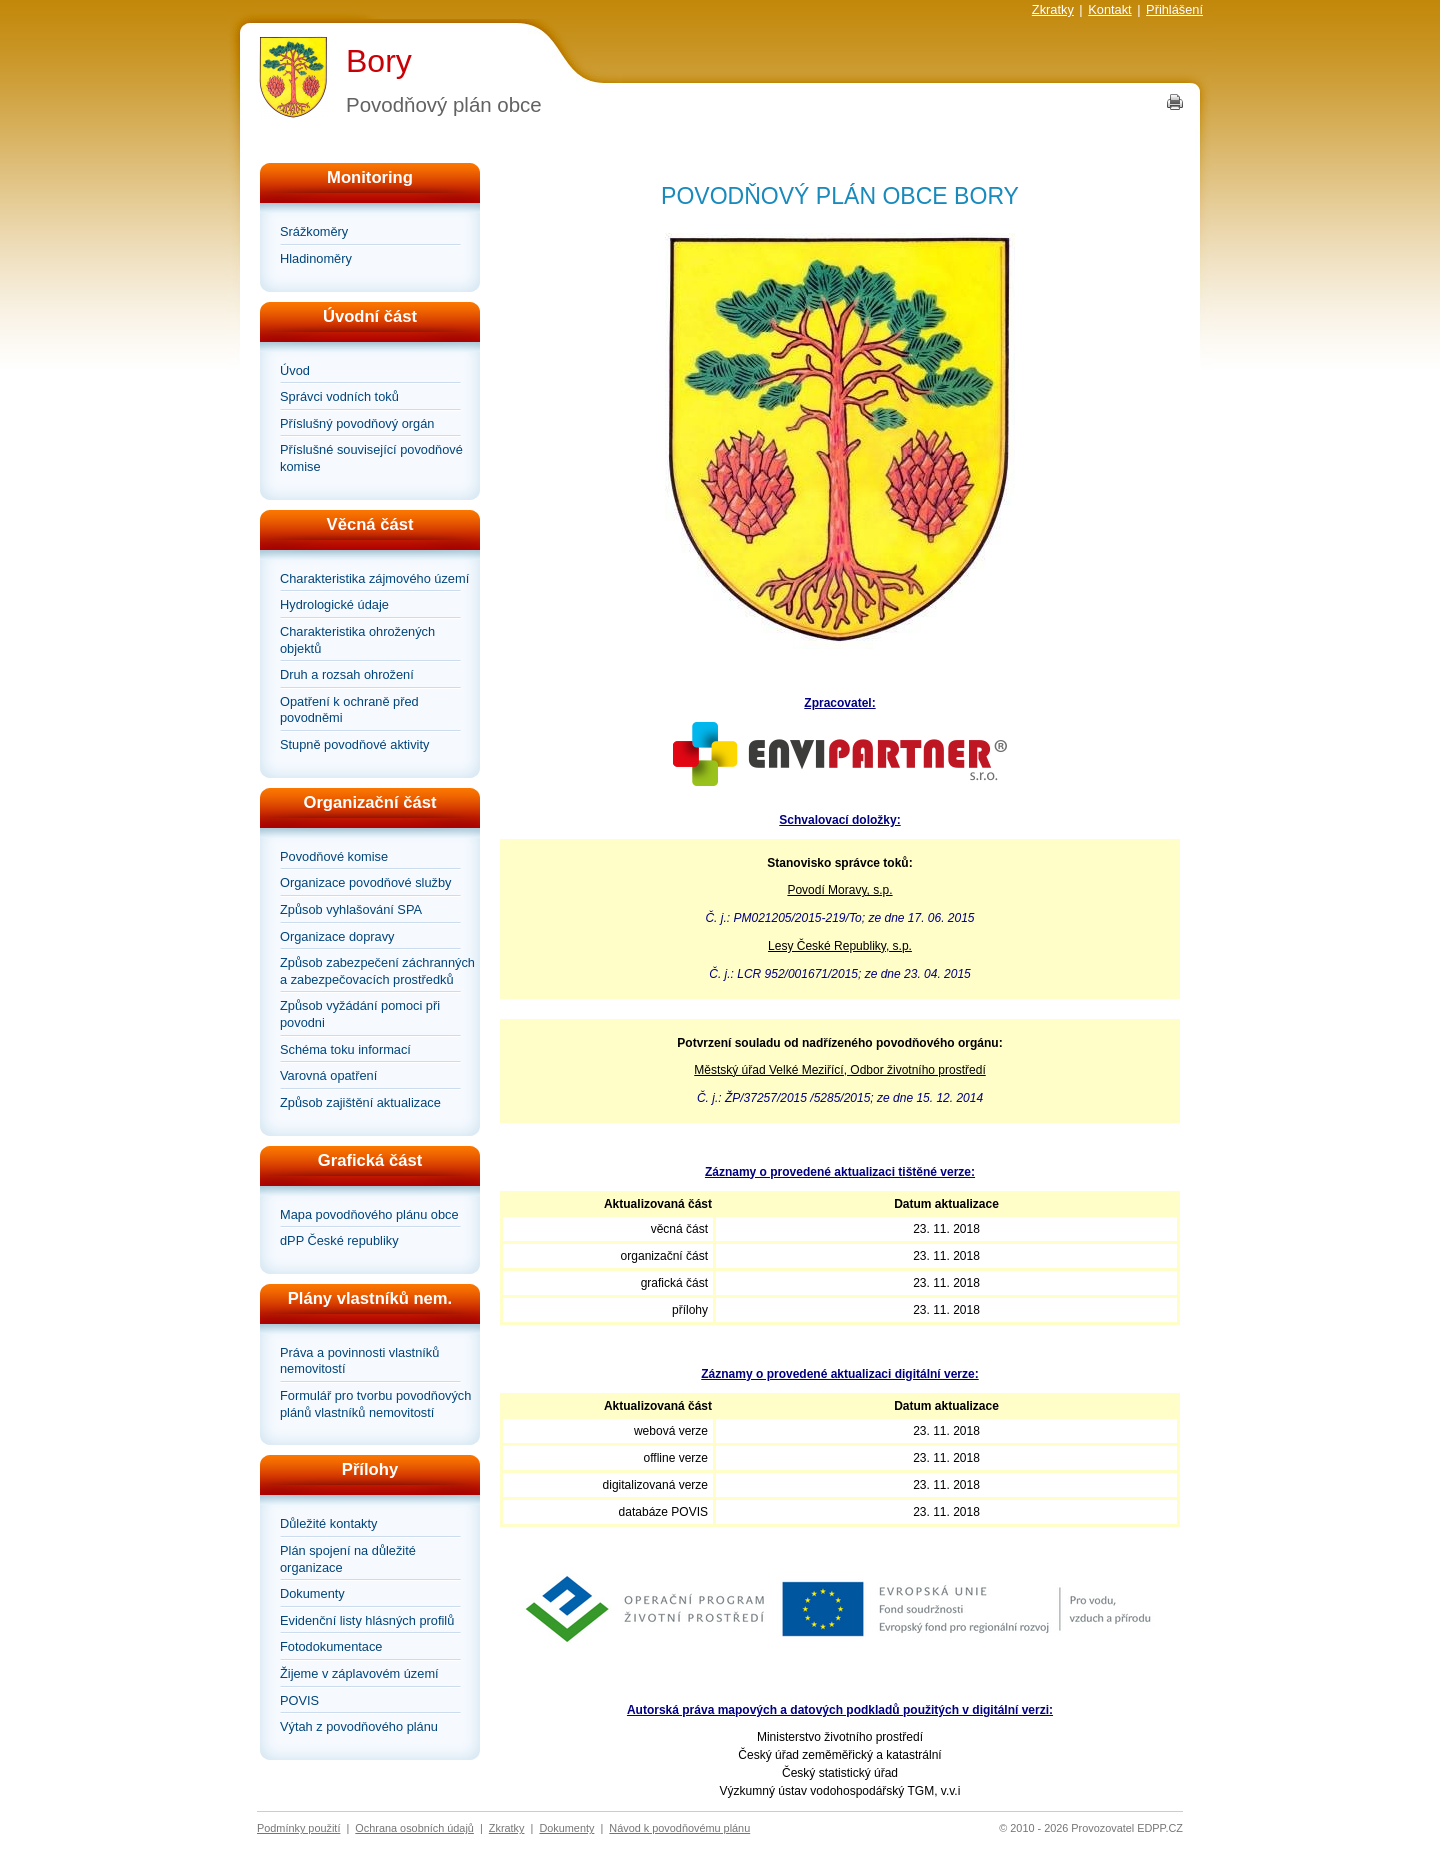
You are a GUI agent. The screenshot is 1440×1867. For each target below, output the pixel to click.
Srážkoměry (314, 231)
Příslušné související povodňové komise (371, 458)
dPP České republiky (339, 1240)
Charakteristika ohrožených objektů (357, 640)
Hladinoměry (316, 258)
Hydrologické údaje (334, 604)
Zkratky (1053, 9)
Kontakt (1109, 9)
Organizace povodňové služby (365, 882)
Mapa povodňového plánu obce (369, 1214)
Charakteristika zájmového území (374, 578)
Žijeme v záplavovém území (359, 1673)
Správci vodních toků (339, 396)
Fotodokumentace (331, 1646)
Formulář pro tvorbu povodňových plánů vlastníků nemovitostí (375, 1404)
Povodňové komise (334, 856)
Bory (379, 61)
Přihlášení (1174, 9)
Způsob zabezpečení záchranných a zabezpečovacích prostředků (377, 971)
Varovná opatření (328, 1075)
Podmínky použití (298, 1828)
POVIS (299, 1700)
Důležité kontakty (328, 1523)
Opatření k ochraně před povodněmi (349, 710)
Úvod (295, 370)
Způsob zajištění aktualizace (360, 1102)
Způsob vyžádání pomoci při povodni (360, 1014)
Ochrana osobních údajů (414, 1828)
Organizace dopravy (337, 936)
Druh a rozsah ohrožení (347, 674)
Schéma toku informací (345, 1049)
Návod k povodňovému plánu (679, 1828)
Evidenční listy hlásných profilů (367, 1620)
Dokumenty (312, 1593)
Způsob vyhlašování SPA (351, 909)
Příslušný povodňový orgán (357, 423)
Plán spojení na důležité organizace (348, 1559)
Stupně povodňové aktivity (354, 744)
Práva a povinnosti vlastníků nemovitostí (359, 1361)
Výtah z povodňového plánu (359, 1726)
